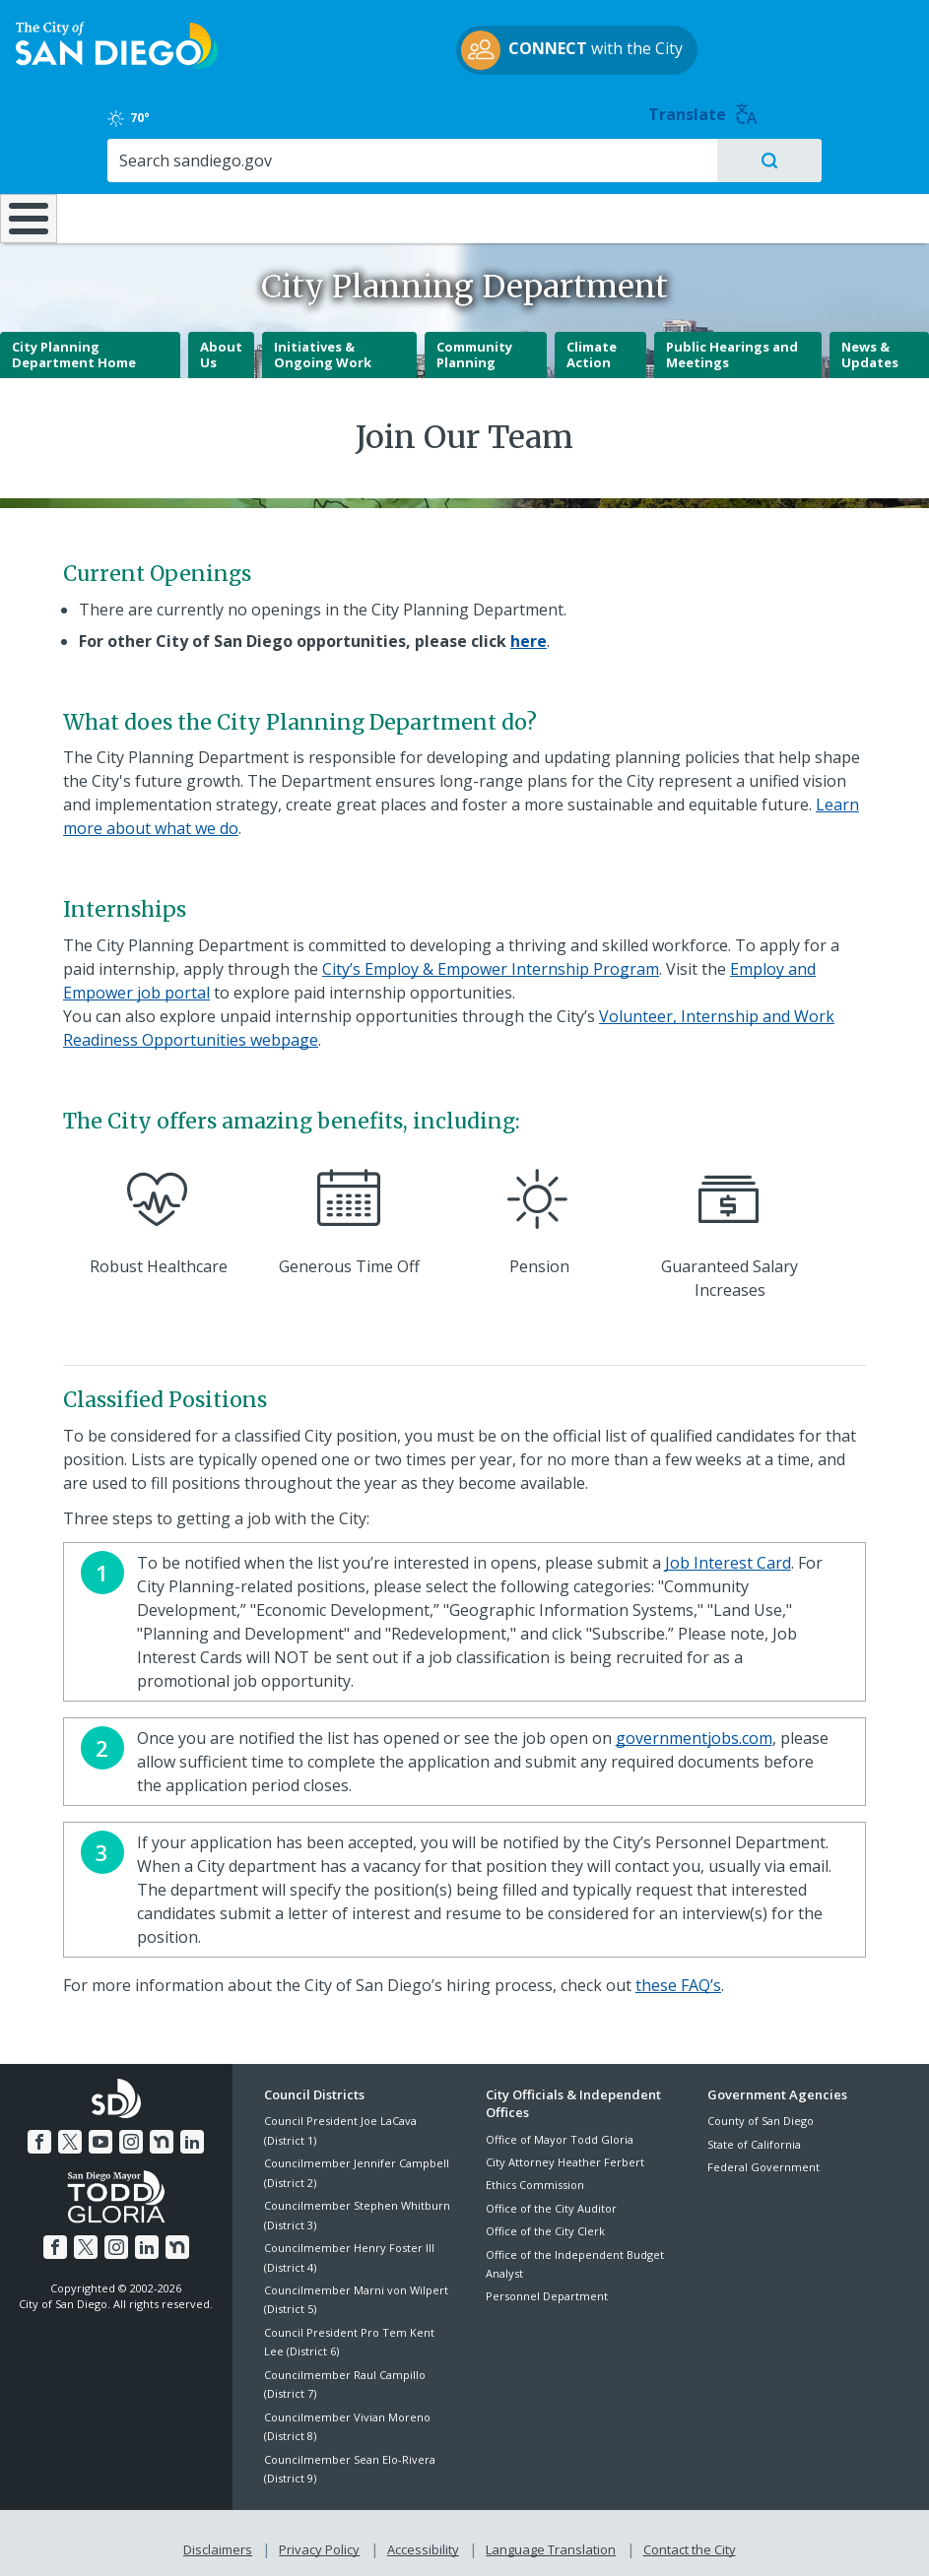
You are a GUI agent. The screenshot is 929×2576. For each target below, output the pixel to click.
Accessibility (423, 2538)
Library (544, 157)
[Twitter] (72, 2132)
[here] (528, 633)
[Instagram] (131, 2132)
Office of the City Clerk (545, 2223)
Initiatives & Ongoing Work (322, 346)
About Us (221, 346)
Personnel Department (547, 2289)
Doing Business (402, 167)
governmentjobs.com (694, 1730)
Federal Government (763, 2159)
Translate (865, 40)
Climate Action (591, 346)
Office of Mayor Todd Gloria (559, 2131)
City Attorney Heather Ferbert (565, 2154)
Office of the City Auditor (551, 2200)
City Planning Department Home (74, 346)
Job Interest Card (728, 1555)
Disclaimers (221, 2538)
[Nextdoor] (159, 2132)
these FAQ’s (678, 1977)
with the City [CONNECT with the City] (459, 72)
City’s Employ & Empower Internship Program (490, 961)
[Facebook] (43, 2132)
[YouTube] (101, 2132)
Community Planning (474, 346)
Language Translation (549, 2538)
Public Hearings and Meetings (732, 346)
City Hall (852, 157)
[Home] (24, 185)
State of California (754, 2136)
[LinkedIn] (189, 2132)
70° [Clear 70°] (725, 43)
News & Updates (869, 346)
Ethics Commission (535, 2177)
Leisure (121, 157)
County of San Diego (760, 2113)
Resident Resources (265, 167)
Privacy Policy (321, 2538)
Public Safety (698, 157)
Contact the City (685, 2538)
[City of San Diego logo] (117, 66)
